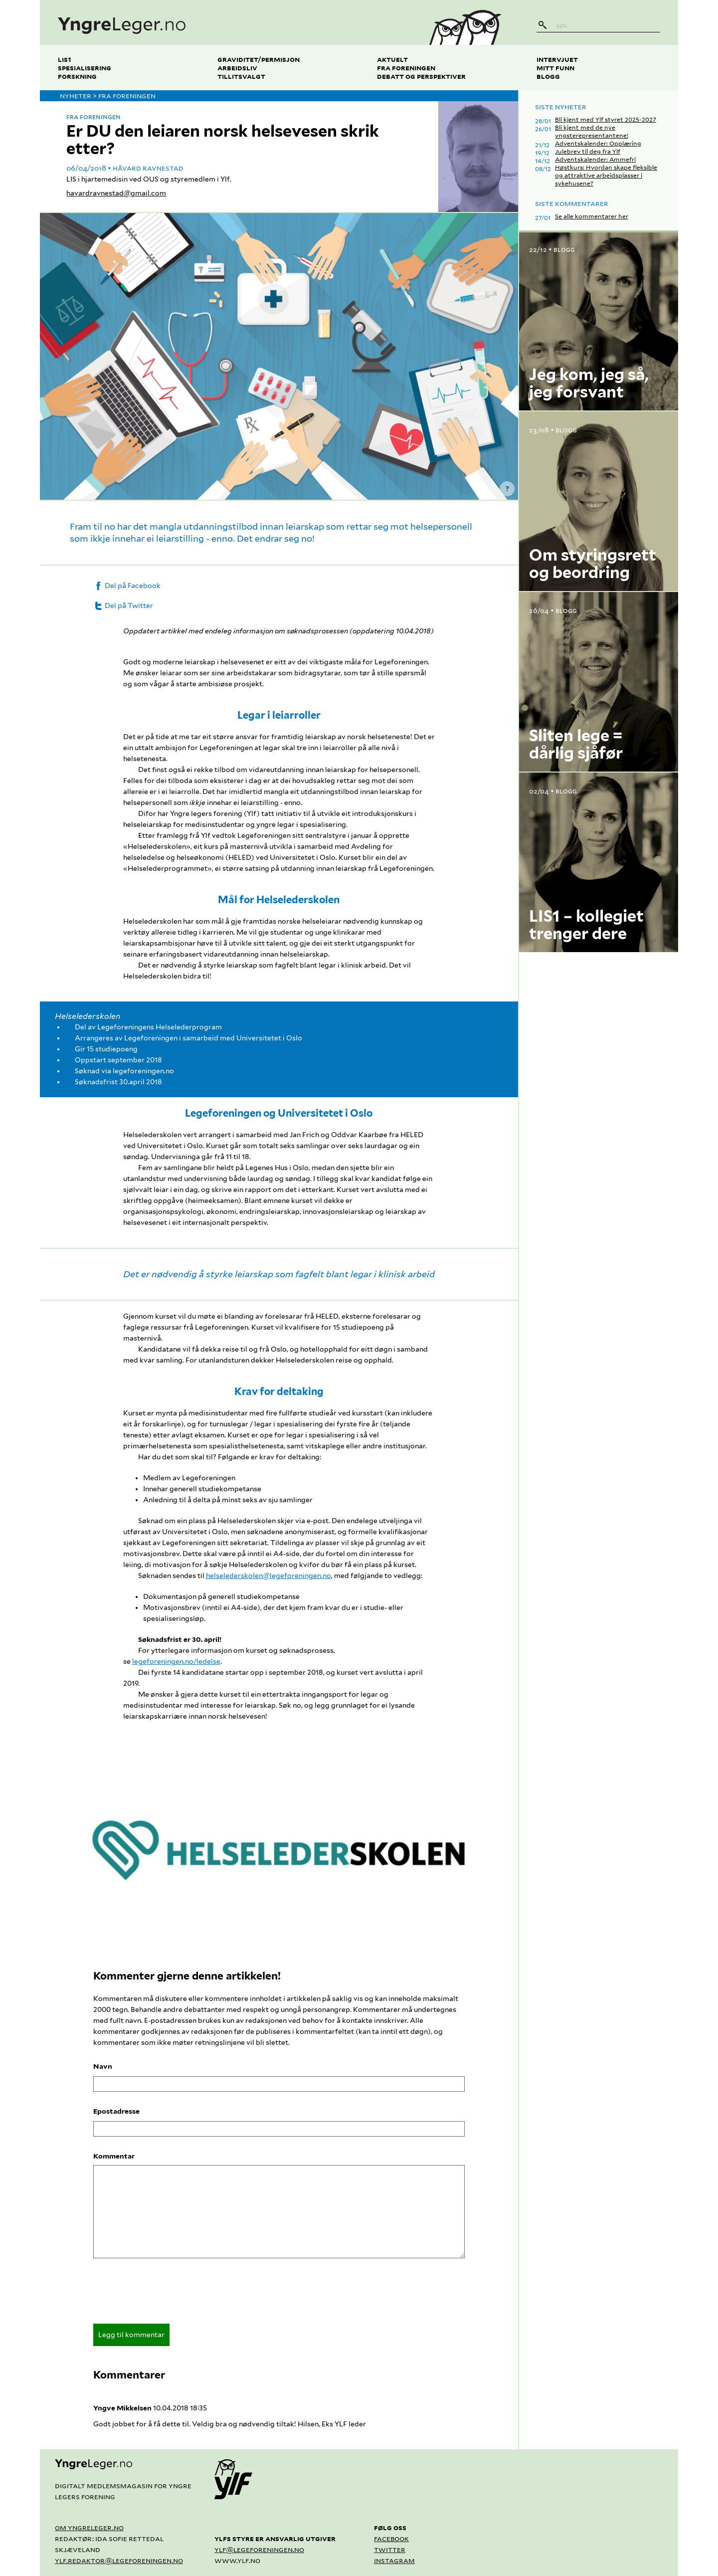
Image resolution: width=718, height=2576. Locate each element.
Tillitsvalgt (241, 76)
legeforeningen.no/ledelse (176, 1661)
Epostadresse (116, 2111)
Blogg (548, 76)
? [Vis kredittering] (507, 489)
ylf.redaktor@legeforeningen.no (119, 2560)
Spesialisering (84, 67)
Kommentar (114, 2156)
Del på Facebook (127, 586)
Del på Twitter (123, 605)
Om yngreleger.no (89, 2527)
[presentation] (169, 2294)
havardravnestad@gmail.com (116, 193)
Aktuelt (392, 59)
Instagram (394, 2560)
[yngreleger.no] (226, 22)
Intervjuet (557, 59)
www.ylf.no (237, 2560)
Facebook (391, 2538)
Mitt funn (555, 67)
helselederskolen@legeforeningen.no (268, 1576)
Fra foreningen (406, 67)
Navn (102, 2066)
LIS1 (64, 59)
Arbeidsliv (237, 67)
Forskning (77, 76)
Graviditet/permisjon (258, 59)
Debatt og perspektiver (421, 76)
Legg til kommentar (131, 2335)
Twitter (389, 2549)
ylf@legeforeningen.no (259, 2549)
